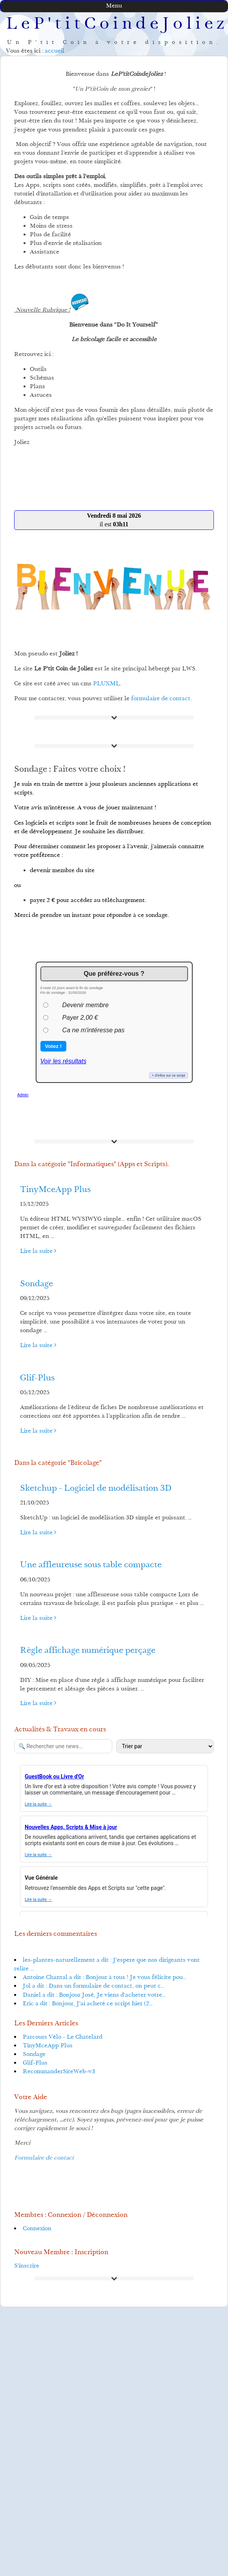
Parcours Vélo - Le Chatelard (62, 2037)
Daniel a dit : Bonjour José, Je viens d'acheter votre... (94, 1995)
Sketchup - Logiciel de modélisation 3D (95, 1489)
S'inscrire (26, 2266)
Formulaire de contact (44, 2158)
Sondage (36, 1284)
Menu (114, 6)
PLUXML (106, 684)
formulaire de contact (160, 699)
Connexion (37, 2229)
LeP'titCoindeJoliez (117, 25)
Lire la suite (38, 1251)
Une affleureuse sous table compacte (91, 1565)
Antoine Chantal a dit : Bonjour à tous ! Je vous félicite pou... (104, 1978)
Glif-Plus (37, 1378)
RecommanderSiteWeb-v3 (59, 2072)
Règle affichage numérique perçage (87, 1651)
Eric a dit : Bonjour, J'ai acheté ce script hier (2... (88, 2004)
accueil (54, 51)
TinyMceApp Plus (55, 1190)
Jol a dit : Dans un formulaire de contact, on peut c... (93, 1986)
